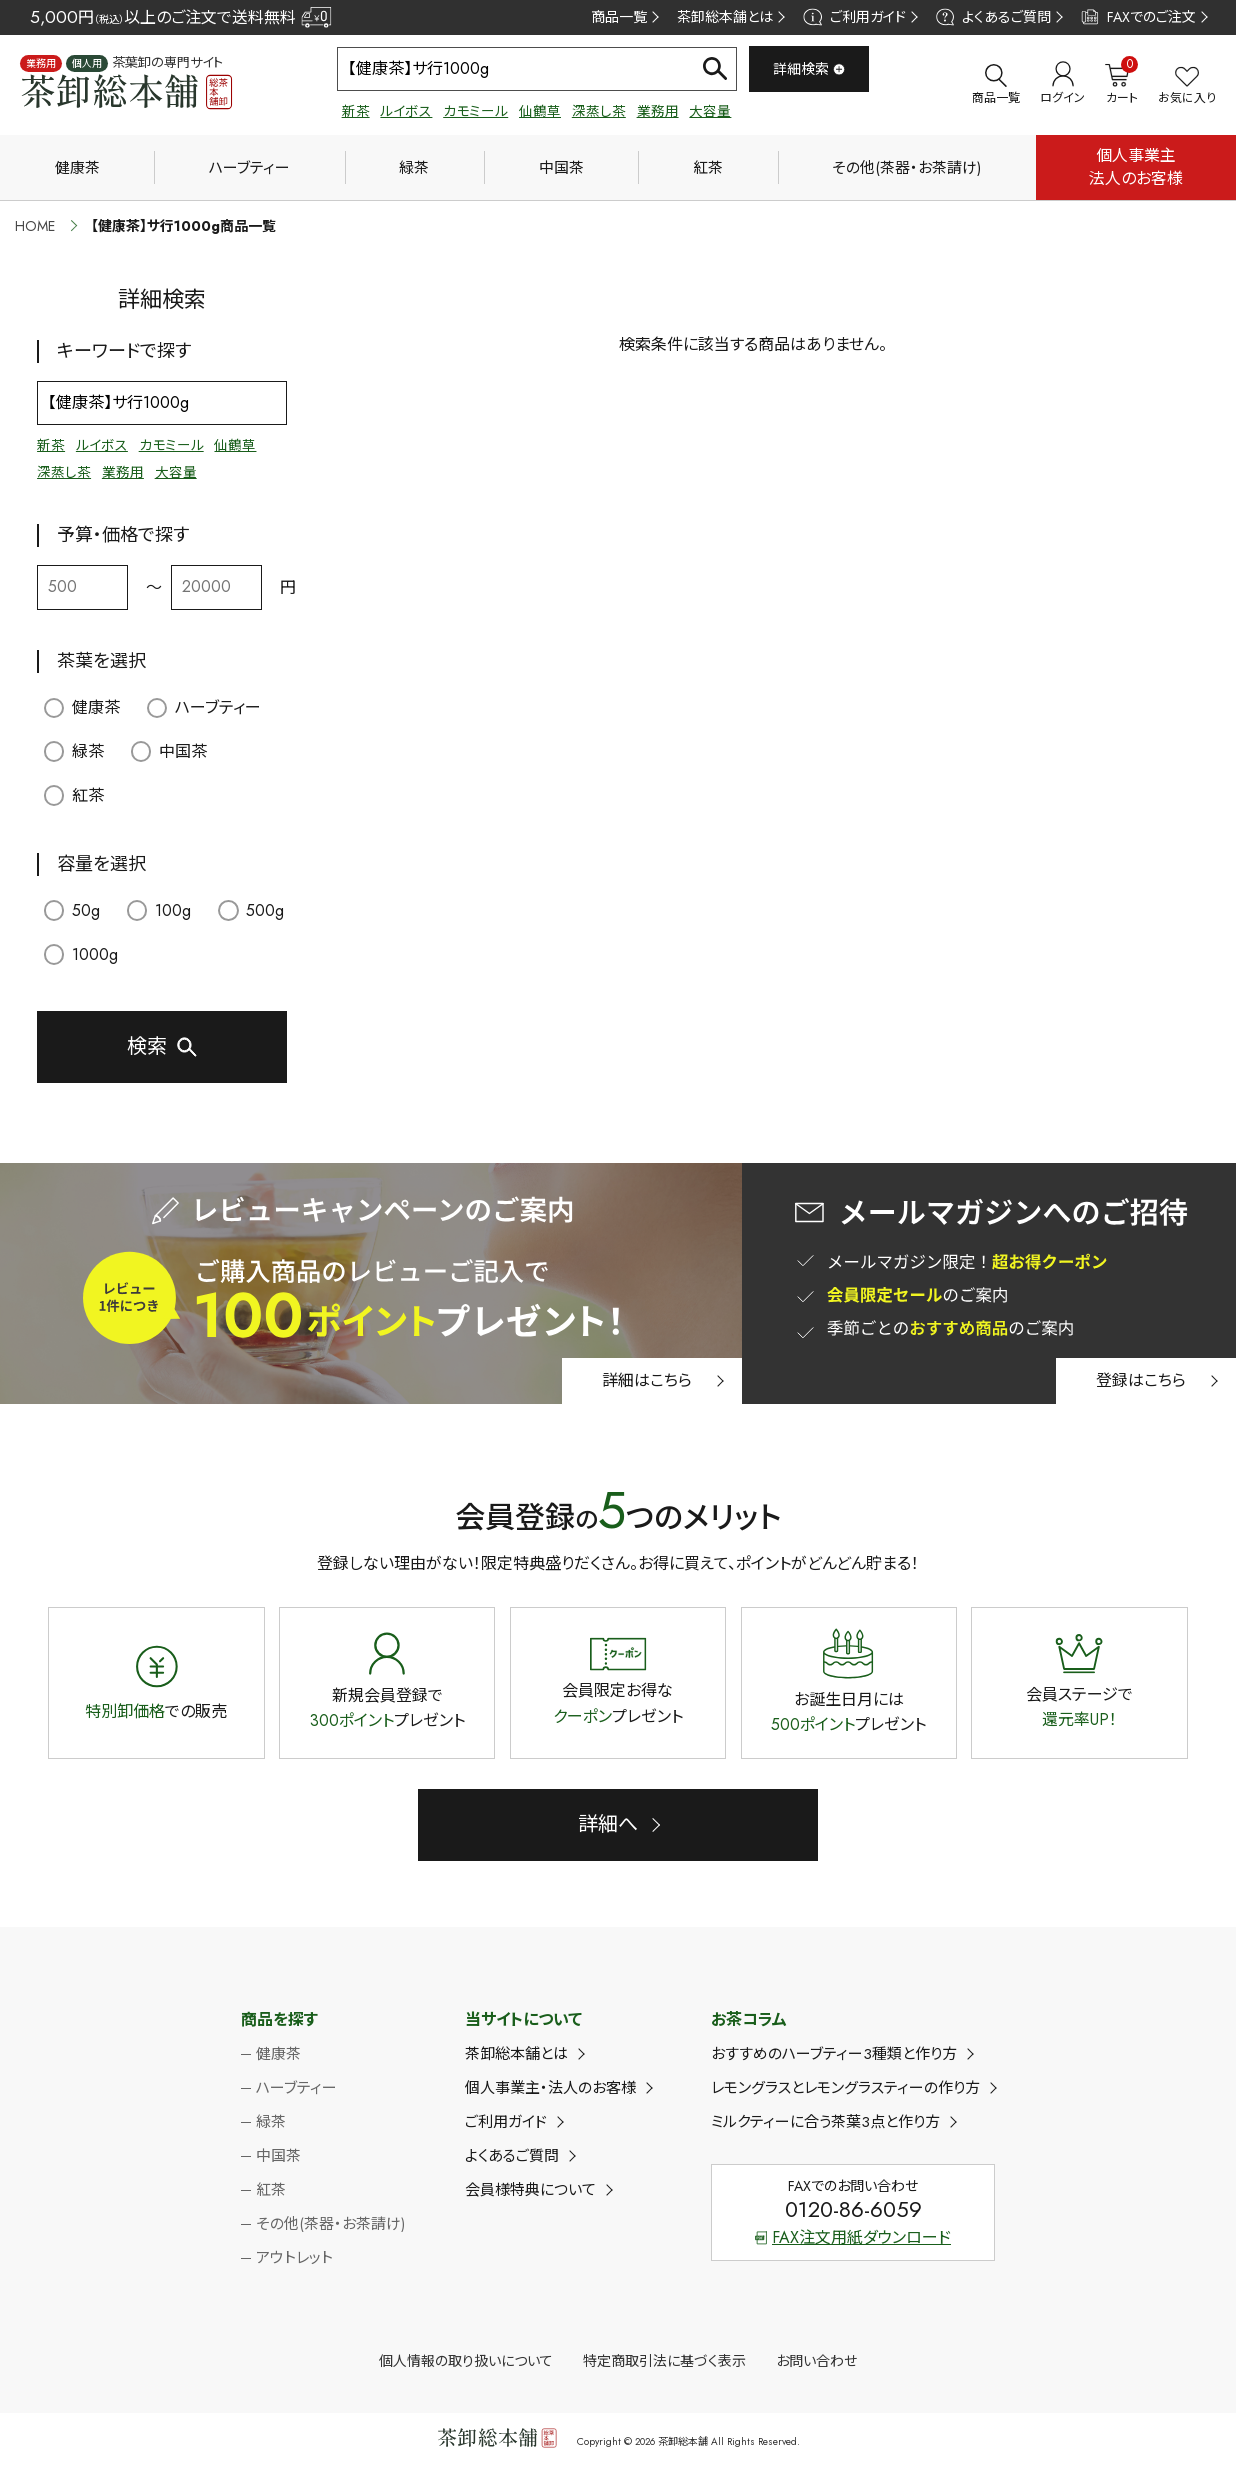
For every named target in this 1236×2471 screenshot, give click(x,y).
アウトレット (294, 2258)
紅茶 (708, 168)
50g (72, 910)
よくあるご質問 (993, 17)
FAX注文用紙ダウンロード (853, 2237)
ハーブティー (249, 168)
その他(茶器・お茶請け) (906, 168)
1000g (81, 954)
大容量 (710, 111)
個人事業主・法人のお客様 (550, 2088)
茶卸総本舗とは (725, 17)
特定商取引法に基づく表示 (664, 2361)
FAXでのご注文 (1138, 17)
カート (1121, 84)
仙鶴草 (540, 111)
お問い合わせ (816, 2361)
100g (159, 910)
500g (251, 910)
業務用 (658, 111)
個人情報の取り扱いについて (466, 2361)
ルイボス (406, 111)
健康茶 (77, 168)
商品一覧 (619, 17)
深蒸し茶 (599, 111)
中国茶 (561, 168)
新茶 (356, 111)
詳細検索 (809, 69)
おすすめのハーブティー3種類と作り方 (834, 2054)
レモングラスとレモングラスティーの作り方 (845, 2088)
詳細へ (608, 1824)
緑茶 (414, 168)
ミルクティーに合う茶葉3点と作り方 (825, 2122)
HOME (35, 226)
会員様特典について (530, 2190)
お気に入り (1187, 86)
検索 (147, 1046)
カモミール (475, 111)
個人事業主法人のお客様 (1136, 166)
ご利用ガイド (854, 17)
